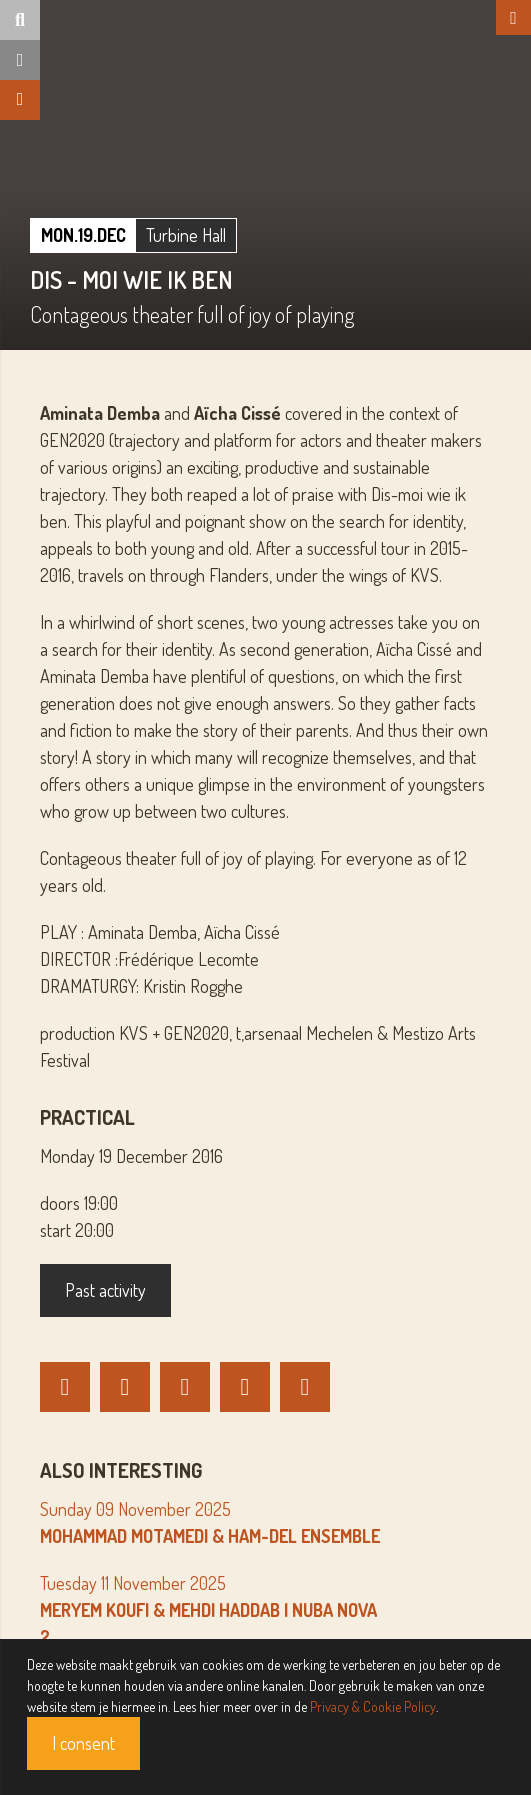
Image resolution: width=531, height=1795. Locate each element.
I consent (83, 1743)
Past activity (105, 1290)
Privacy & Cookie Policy (373, 1706)
